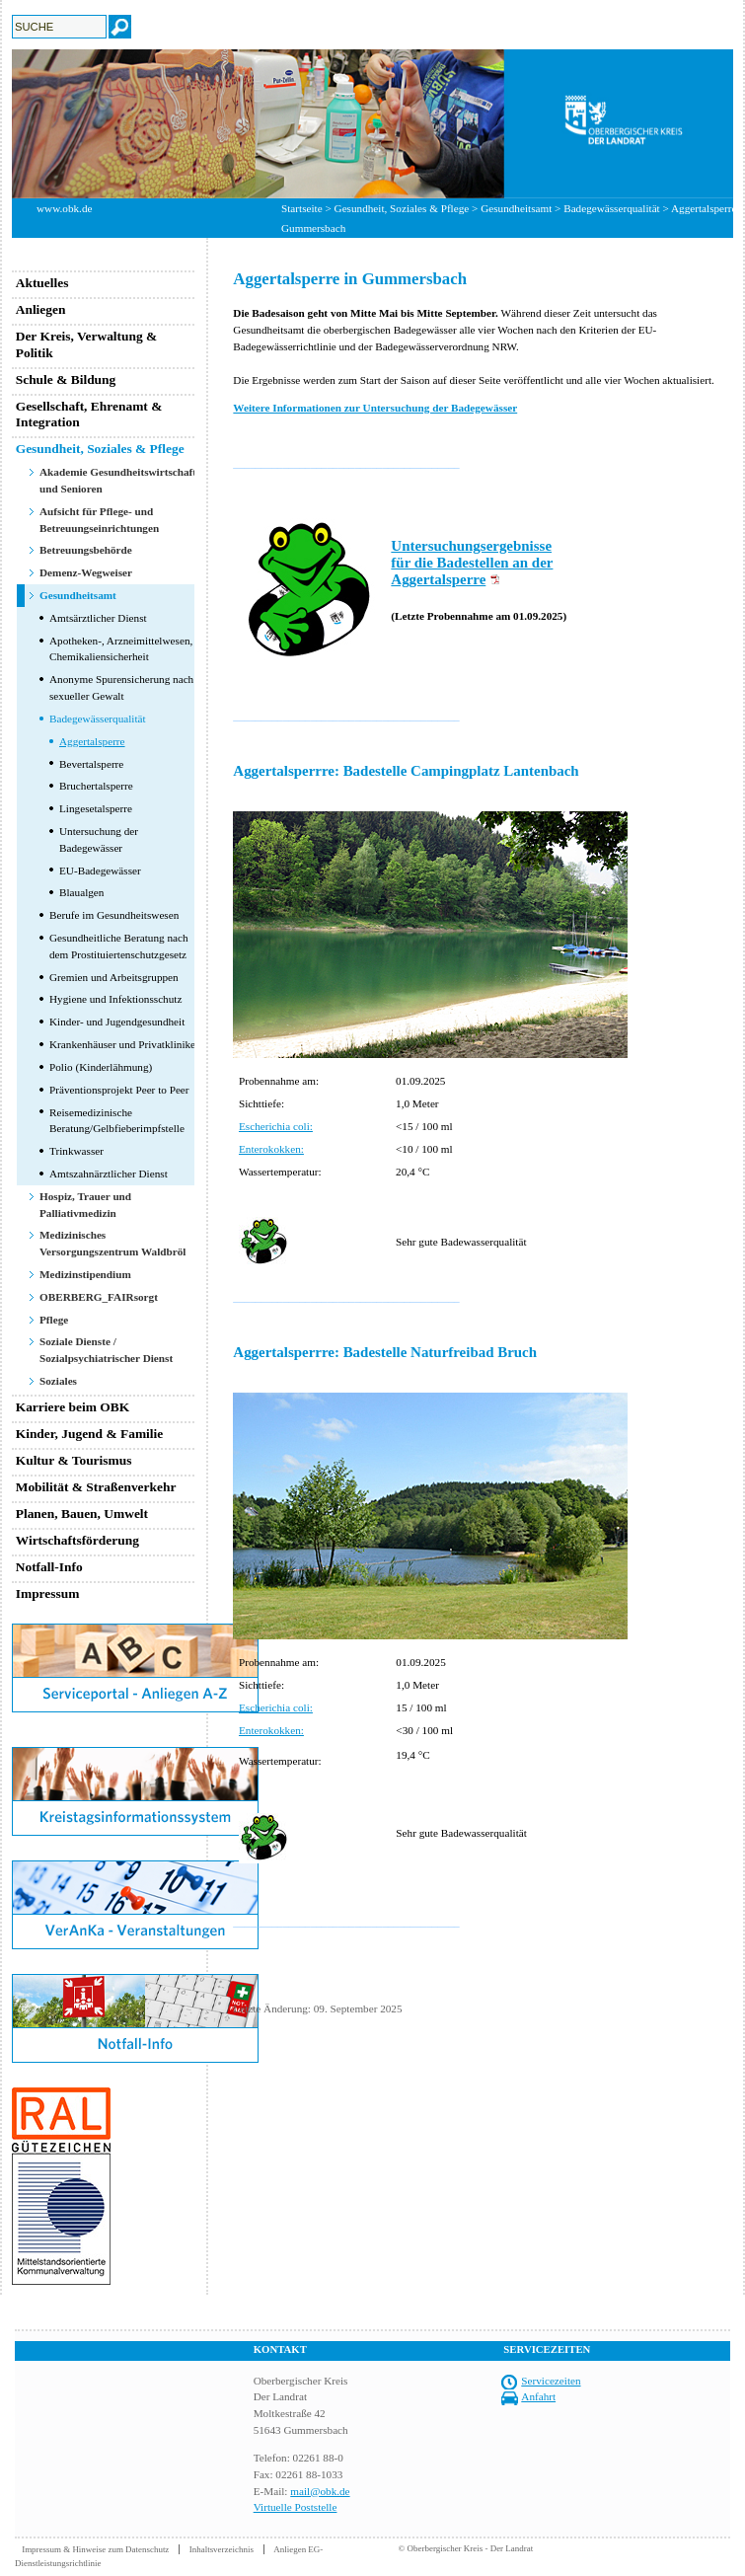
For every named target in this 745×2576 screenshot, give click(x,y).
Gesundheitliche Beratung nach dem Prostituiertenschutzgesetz (118, 946)
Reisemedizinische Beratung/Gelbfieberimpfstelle (117, 1120)
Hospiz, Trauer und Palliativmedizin (85, 1204)
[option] (372, 123)
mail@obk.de (319, 2491)
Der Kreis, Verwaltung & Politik (87, 344)
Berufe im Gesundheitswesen (114, 915)
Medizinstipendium (85, 1274)
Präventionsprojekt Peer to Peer (119, 1090)
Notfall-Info (49, 1566)
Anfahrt (538, 2396)
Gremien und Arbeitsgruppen (114, 977)
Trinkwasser (76, 1151)
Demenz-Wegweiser (85, 572)
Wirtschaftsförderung (77, 1540)
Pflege (53, 1320)
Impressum (48, 1593)
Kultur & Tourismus (74, 1460)
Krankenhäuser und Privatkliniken (125, 1044)
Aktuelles (42, 282)
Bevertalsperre (91, 764)
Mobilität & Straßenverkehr (96, 1486)
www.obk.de (64, 208)
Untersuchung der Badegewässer (98, 839)
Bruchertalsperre (96, 786)
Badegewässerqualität (97, 718)
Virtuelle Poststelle (295, 2507)
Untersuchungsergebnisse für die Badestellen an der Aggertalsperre (472, 562)
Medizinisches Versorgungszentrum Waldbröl (112, 1243)
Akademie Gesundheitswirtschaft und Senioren (117, 480)
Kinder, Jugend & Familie (90, 1433)
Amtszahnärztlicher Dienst (108, 1173)
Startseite (302, 208)
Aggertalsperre (92, 741)
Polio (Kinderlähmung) (100, 1067)
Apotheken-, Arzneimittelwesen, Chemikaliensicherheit (120, 649)
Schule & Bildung (66, 379)
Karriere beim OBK (72, 1407)
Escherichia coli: (276, 1126)
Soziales (58, 1381)
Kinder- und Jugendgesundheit (117, 1021)
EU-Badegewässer (100, 870)
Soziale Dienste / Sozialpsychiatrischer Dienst (106, 1349)
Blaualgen (81, 892)
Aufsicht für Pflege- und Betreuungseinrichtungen (99, 519)
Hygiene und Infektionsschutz (115, 999)
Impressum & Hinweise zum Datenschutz (95, 2549)
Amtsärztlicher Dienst (98, 618)
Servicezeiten (550, 2381)
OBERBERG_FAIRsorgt (98, 1297)
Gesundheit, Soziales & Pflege (402, 208)
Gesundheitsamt (516, 208)
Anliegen (41, 309)
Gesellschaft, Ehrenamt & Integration (89, 414)
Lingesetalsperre (95, 808)
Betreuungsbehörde (85, 550)
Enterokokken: (271, 1149)
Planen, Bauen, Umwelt (82, 1513)
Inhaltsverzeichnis (221, 2549)
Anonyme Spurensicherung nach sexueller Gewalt (121, 687)
